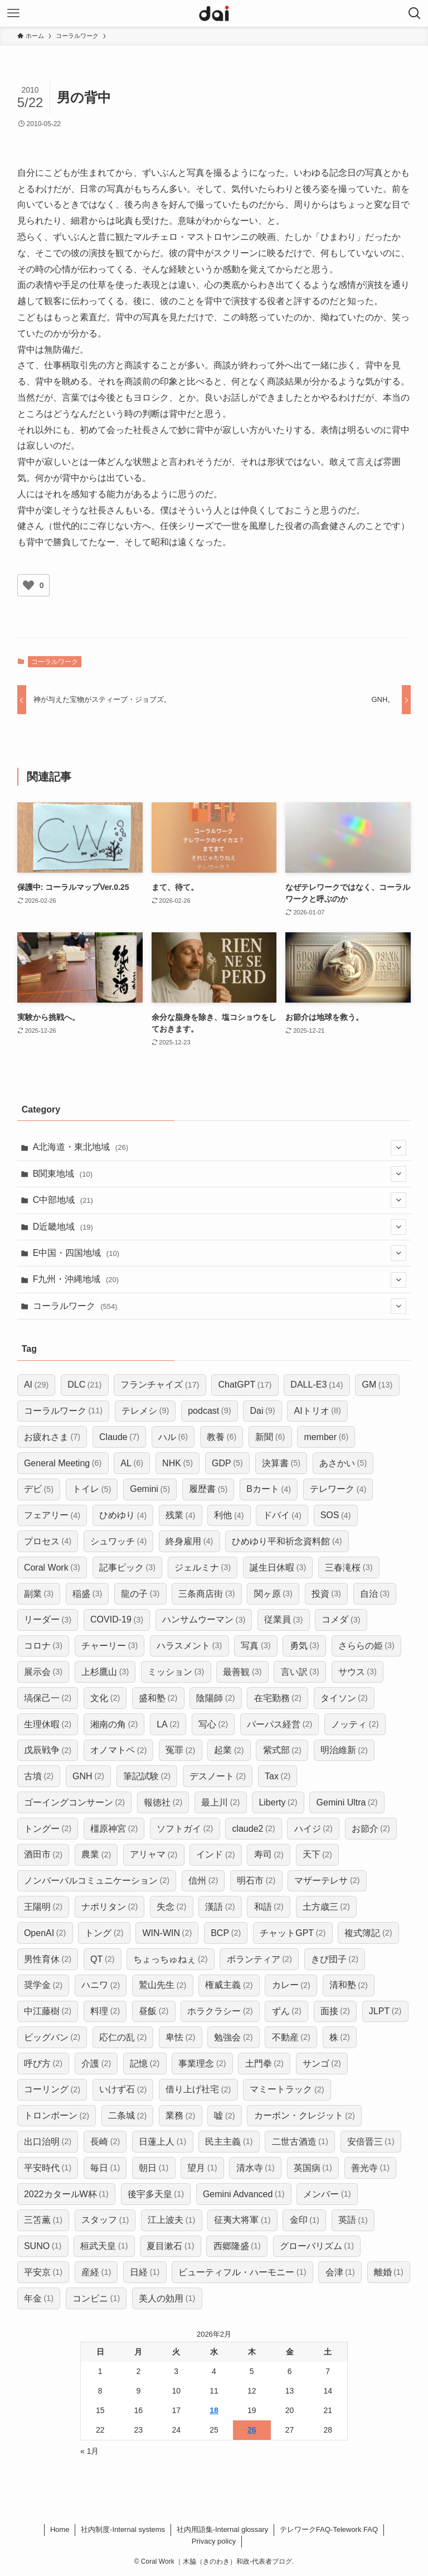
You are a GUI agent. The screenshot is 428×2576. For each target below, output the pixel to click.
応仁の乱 (123, 2037)
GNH (88, 1776)
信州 (203, 1880)
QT (102, 1959)
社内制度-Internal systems (123, 2529)
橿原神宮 (114, 1828)
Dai (262, 1410)
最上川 (220, 1802)
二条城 (127, 2116)
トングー (47, 1828)
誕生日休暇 (278, 1567)
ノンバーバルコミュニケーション (96, 1880)
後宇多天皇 (156, 2194)
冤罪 (180, 1750)
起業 (229, 1750)
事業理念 (202, 2063)
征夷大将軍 (242, 2220)
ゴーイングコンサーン (74, 1802)
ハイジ (313, 1828)
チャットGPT (292, 1933)
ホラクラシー (219, 2011)
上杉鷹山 (105, 1671)
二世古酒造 (300, 2141)
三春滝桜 (348, 1567)
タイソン (344, 1698)
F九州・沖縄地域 (220, 1280)
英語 (353, 2220)
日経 (144, 2272)
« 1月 (89, 2451)
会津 (340, 2272)
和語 (269, 1906)
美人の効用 (167, 2298)
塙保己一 (47, 1698)
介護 (96, 2063)
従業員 (283, 1620)
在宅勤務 (277, 1698)
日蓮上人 (162, 2141)
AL (131, 1463)
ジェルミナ (202, 1567)
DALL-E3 (316, 1385)
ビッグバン (52, 2037)
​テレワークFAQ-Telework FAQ (329, 2529)
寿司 (269, 1854)
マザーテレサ (326, 1880)
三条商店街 (206, 1593)
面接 (335, 2011)
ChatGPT (245, 1385)
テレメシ (145, 1410)
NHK (177, 1463)
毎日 (105, 2167)
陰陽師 (215, 1698)
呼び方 (43, 2063)
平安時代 (47, 2167)
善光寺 (370, 2167)
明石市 (256, 1880)
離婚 (388, 2272)
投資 (326, 1593)
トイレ (91, 1489)
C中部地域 (220, 1200)
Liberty (278, 1802)
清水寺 (255, 2167)
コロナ (43, 1645)
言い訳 (300, 1671)
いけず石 (123, 2089)
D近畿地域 (220, 1227)
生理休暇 (47, 1724)
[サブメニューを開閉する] (398, 1147)
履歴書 (208, 1489)
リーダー (47, 1620)
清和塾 (348, 1985)
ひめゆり (123, 1515)
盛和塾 (158, 1698)
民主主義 (228, 2141)
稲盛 (87, 1593)
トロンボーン (56, 2116)
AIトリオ (317, 1410)
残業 (180, 1515)
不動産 (291, 2037)
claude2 (253, 1828)
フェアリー (52, 1515)
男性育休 (47, 1959)
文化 (105, 1698)
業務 (180, 2116)
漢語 (220, 1906)
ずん (286, 2011)
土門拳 (264, 2063)
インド (215, 1854)
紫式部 (282, 1750)
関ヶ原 (273, 1593)
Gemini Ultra (347, 1802)
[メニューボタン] (13, 13)
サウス (357, 1671)
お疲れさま (52, 1437)
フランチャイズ (159, 1385)
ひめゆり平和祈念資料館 (287, 1541)
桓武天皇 (104, 2246)
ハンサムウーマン (203, 1620)
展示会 (43, 1671)
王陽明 (43, 1906)
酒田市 (43, 1854)
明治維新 (344, 1750)
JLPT (385, 2011)
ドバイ (282, 1515)
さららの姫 (366, 1645)
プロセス (47, 1541)
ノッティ (354, 1724)
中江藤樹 (47, 2011)
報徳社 (163, 1802)
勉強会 (233, 2037)
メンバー (327, 2194)
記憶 (144, 2063)
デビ (39, 1489)
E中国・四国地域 (220, 1253)
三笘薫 (43, 2220)
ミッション (176, 1671)
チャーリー (109, 1645)
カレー (291, 1985)
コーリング (52, 2089)
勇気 (304, 1645)
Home (60, 2529)
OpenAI (45, 1933)
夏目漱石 (170, 2246)
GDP (227, 1463)
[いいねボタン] (28, 585)
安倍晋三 (371, 2141)
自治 (375, 1593)
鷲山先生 (162, 1985)
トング (104, 1933)
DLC (84, 1385)
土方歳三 (326, 1906)
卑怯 (180, 2037)
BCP (226, 1933)
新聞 (270, 1437)
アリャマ (153, 1854)
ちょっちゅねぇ (170, 1959)
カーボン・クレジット (304, 2116)
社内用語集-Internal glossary (223, 2529)
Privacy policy (214, 2541)
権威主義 (228, 1985)
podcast (209, 1410)
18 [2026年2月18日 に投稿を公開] (214, 2410)
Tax (277, 1776)
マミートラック (287, 2089)
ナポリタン (109, 1906)
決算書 (281, 1463)
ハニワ (100, 1985)
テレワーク (338, 1489)
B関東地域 (220, 1174)
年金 (39, 2298)
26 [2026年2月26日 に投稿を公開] (251, 2429)
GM (377, 1385)
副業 (39, 1593)
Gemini (150, 1489)
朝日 (153, 2167)
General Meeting (62, 1463)
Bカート (268, 1489)
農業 (96, 1854)
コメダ (341, 1620)
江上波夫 (171, 2220)
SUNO (42, 2246)
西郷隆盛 (237, 2246)
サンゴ (322, 2063)
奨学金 (43, 1985)
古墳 (39, 1776)
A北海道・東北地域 (220, 1147)
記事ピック (127, 1567)
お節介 (371, 1828)
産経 (96, 2272)
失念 (171, 1906)
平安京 (43, 2272)
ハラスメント (189, 1645)
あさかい (343, 1463)
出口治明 (47, 2141)
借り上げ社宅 (198, 2089)
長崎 (105, 2141)
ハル (173, 1437)
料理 (105, 2011)
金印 (304, 2220)
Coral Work (52, 1567)
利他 (229, 1515)
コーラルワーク (54, 662)
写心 (213, 1724)
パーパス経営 (279, 1724)
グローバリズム (317, 2246)
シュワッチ (118, 1541)
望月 (202, 2167)
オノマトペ (118, 1750)
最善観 (242, 1671)
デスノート (217, 1776)
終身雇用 (189, 1541)
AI (36, 1385)
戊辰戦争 (47, 1750)
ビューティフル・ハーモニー (242, 2272)
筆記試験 (147, 1776)
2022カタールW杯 (66, 2194)
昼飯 (153, 2011)
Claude (119, 1437)
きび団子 (334, 1959)
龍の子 (140, 1593)
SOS (335, 1515)
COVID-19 (116, 1620)
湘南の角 (114, 1724)
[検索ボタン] (414, 13)
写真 (255, 1645)
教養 (221, 1437)
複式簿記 (368, 1933)
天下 (317, 1854)
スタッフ (105, 2220)
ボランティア (259, 1959)
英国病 (313, 2167)
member (326, 1437)
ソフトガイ (185, 1828)
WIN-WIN (167, 1933)
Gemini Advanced (244, 2194)
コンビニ (96, 2298)
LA (168, 1724)
